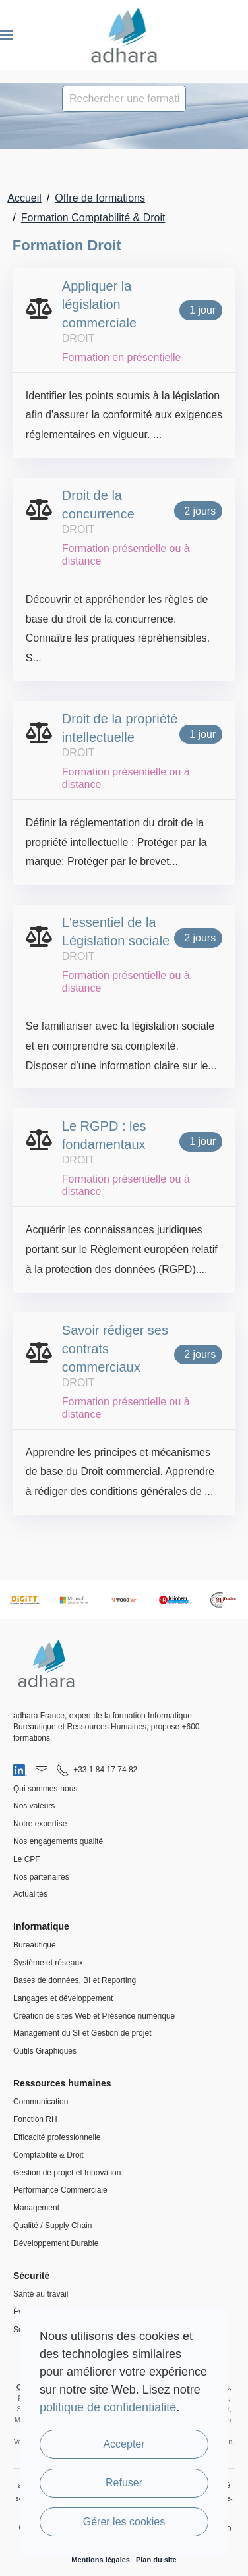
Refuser (124, 2482)
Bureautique (34, 1944)
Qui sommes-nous (45, 1788)
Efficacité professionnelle (57, 2137)
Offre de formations (100, 198)
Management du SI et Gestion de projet (82, 2033)
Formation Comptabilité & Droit (93, 217)
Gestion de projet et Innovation (67, 2172)
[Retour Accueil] (124, 35)
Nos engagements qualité (58, 1841)
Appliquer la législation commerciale (99, 304)
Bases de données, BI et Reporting (74, 1980)
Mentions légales (100, 2559)
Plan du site (156, 2559)
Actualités (30, 1894)
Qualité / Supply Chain (52, 2225)
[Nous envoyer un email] (41, 1770)
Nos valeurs (34, 1805)
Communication (40, 2101)
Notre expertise (40, 1823)
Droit (78, 338)
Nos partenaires (41, 1877)
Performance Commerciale (60, 2190)
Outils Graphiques (45, 2051)
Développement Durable (55, 2243)
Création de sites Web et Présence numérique (94, 2016)
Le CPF (26, 1859)
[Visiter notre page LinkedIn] (20, 1770)
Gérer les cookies (124, 2521)
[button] (6, 35)
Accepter (123, 2444)
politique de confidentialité (108, 2407)
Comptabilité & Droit (48, 2155)
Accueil (24, 198)
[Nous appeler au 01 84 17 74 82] (96, 1770)
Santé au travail (40, 2294)
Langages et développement (63, 1998)
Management (36, 2207)
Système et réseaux (48, 1962)
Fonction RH (35, 2119)
